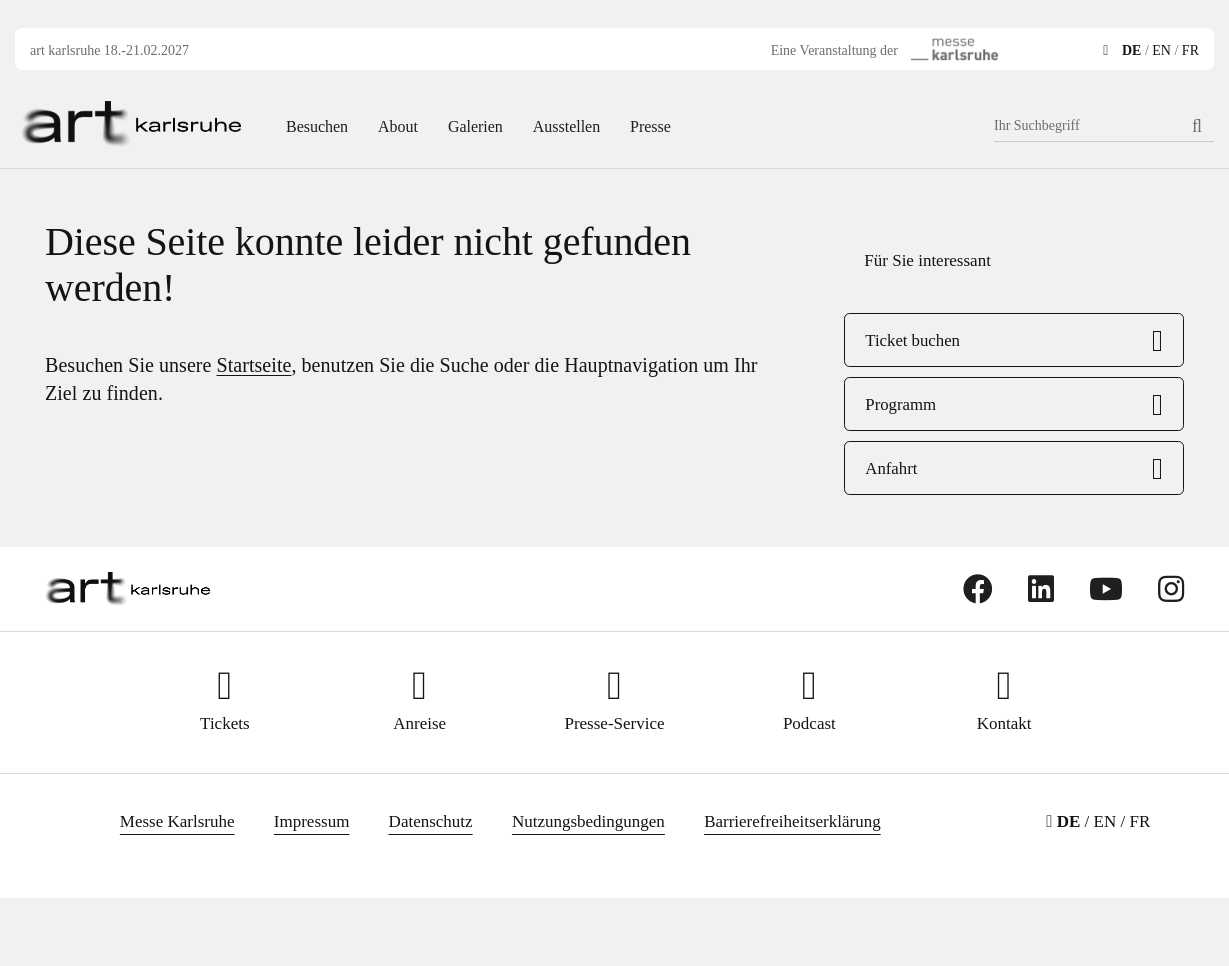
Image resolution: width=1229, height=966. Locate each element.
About (398, 126)
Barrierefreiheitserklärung (792, 821)
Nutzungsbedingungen (588, 821)
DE (1131, 50)
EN (1161, 50)
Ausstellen (566, 126)
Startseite (254, 365)
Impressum (312, 821)
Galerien (475, 126)
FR (1190, 50)
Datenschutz (431, 821)
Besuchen (317, 126)
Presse (650, 126)
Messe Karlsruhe (177, 821)
